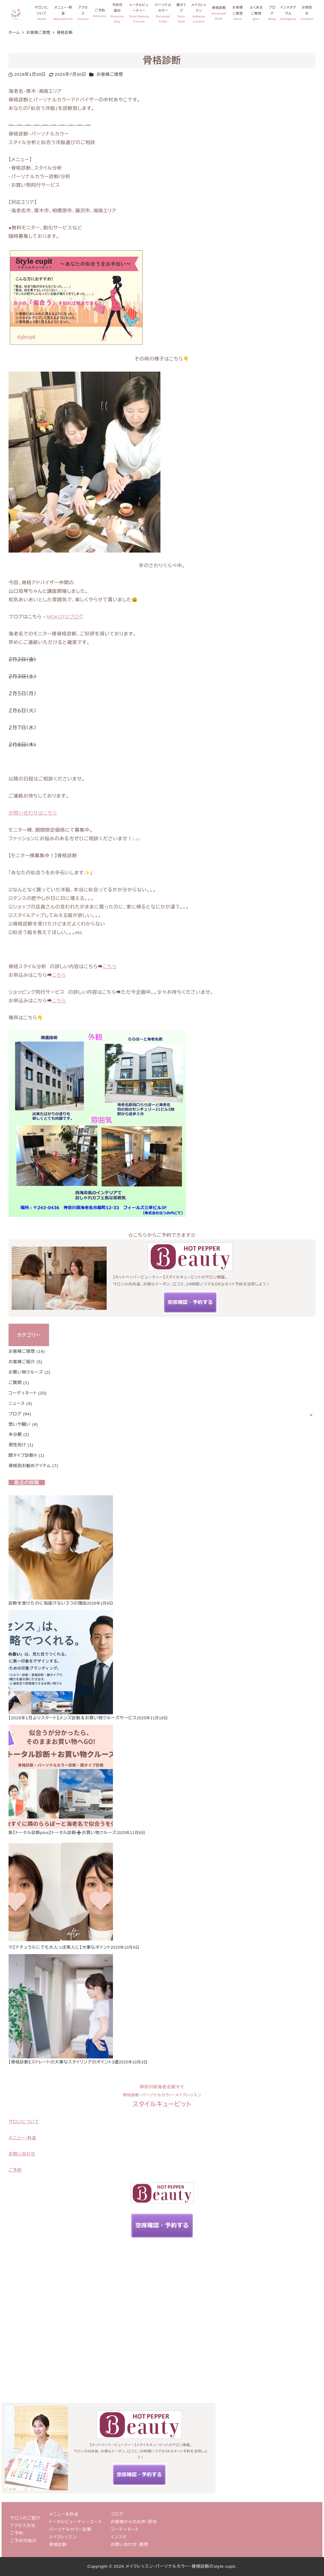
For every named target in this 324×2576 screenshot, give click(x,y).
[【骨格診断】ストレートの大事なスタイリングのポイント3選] (61, 2006)
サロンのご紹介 (25, 2518)
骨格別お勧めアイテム (30, 1465)
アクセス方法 (22, 2525)
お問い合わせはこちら (33, 813)
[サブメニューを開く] (311, 1414)
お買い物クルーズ (26, 1372)
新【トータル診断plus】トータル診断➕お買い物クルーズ (62, 1832)
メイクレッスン (63, 2537)
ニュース (17, 1403)
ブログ (15, 1414)
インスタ (119, 2537)
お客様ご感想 (110, 74)
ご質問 (15, 1382)
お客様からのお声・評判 (134, 2521)
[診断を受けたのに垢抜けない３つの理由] (61, 1547)
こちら (110, 966)
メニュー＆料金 (64, 2514)
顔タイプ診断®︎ (23, 1455)
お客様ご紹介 (22, 1361)
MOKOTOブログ (65, 616)
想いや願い (20, 1424)
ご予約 (16, 2533)
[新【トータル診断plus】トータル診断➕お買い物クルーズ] (61, 1776)
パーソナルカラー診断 (70, 2529)
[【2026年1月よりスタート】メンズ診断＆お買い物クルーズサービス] (61, 1662)
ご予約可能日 (23, 2540)
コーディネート (23, 1393)
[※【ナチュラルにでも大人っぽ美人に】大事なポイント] (61, 1891)
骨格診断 (58, 2544)
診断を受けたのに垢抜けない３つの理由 (48, 1603)
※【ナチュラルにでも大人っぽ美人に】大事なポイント (60, 1947)
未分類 (15, 1434)
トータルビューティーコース (75, 2521)
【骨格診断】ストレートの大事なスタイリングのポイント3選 (64, 2062)
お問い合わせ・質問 (129, 2544)
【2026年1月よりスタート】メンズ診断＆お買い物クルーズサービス (73, 1718)
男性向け (17, 1445)
